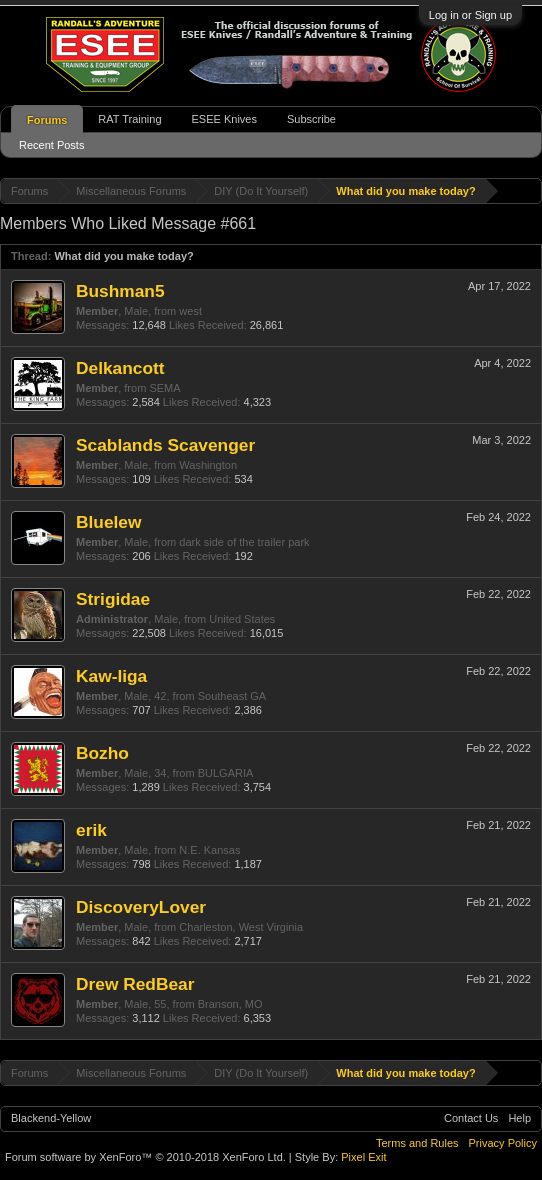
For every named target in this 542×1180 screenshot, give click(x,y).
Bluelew (108, 522)
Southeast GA (232, 696)
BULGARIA (226, 773)
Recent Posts (51, 145)
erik (91, 830)
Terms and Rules (417, 1143)
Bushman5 (120, 291)
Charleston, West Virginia (241, 927)
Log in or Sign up (470, 15)
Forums (47, 120)
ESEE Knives (224, 119)
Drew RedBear (135, 984)
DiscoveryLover (141, 907)
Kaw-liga (111, 676)
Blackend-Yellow (51, 1118)
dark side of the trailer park (244, 542)
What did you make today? (123, 256)
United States (242, 619)
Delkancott (120, 368)
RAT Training (129, 119)
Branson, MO (230, 1004)
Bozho (102, 753)
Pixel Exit (363, 1157)
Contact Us (471, 1118)
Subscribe (311, 119)
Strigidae (113, 599)
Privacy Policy (503, 1143)
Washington (208, 465)
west (190, 311)
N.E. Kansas (209, 850)
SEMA (164, 388)
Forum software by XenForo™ (145, 1157)
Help (519, 1118)
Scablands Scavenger (165, 445)
